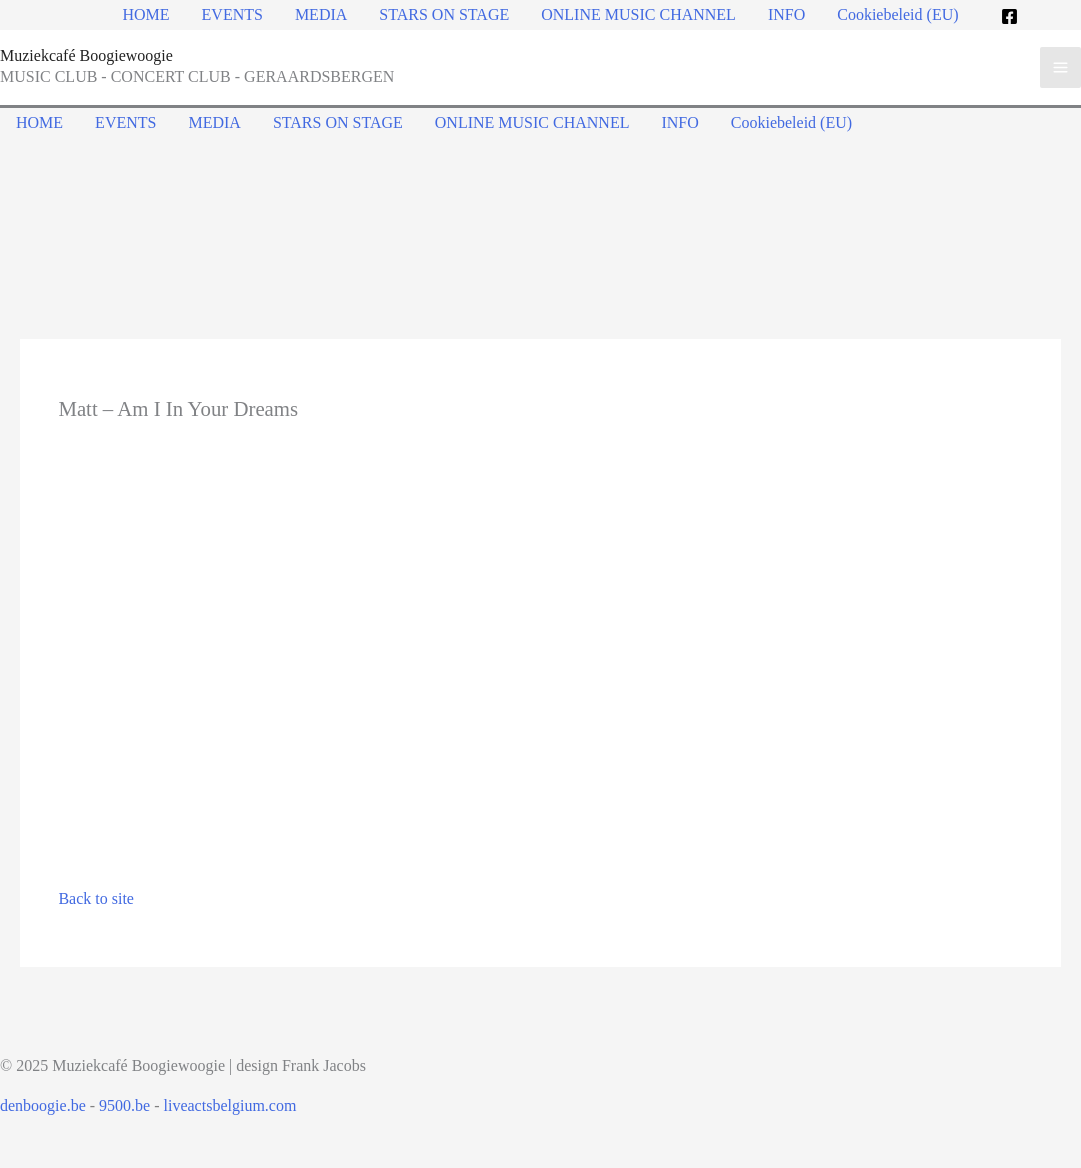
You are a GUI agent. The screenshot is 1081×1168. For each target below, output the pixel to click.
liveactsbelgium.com (230, 1105)
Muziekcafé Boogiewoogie (86, 55)
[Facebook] (1009, 16)
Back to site (96, 898)
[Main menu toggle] (1060, 67)
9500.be (124, 1105)
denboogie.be (43, 1105)
